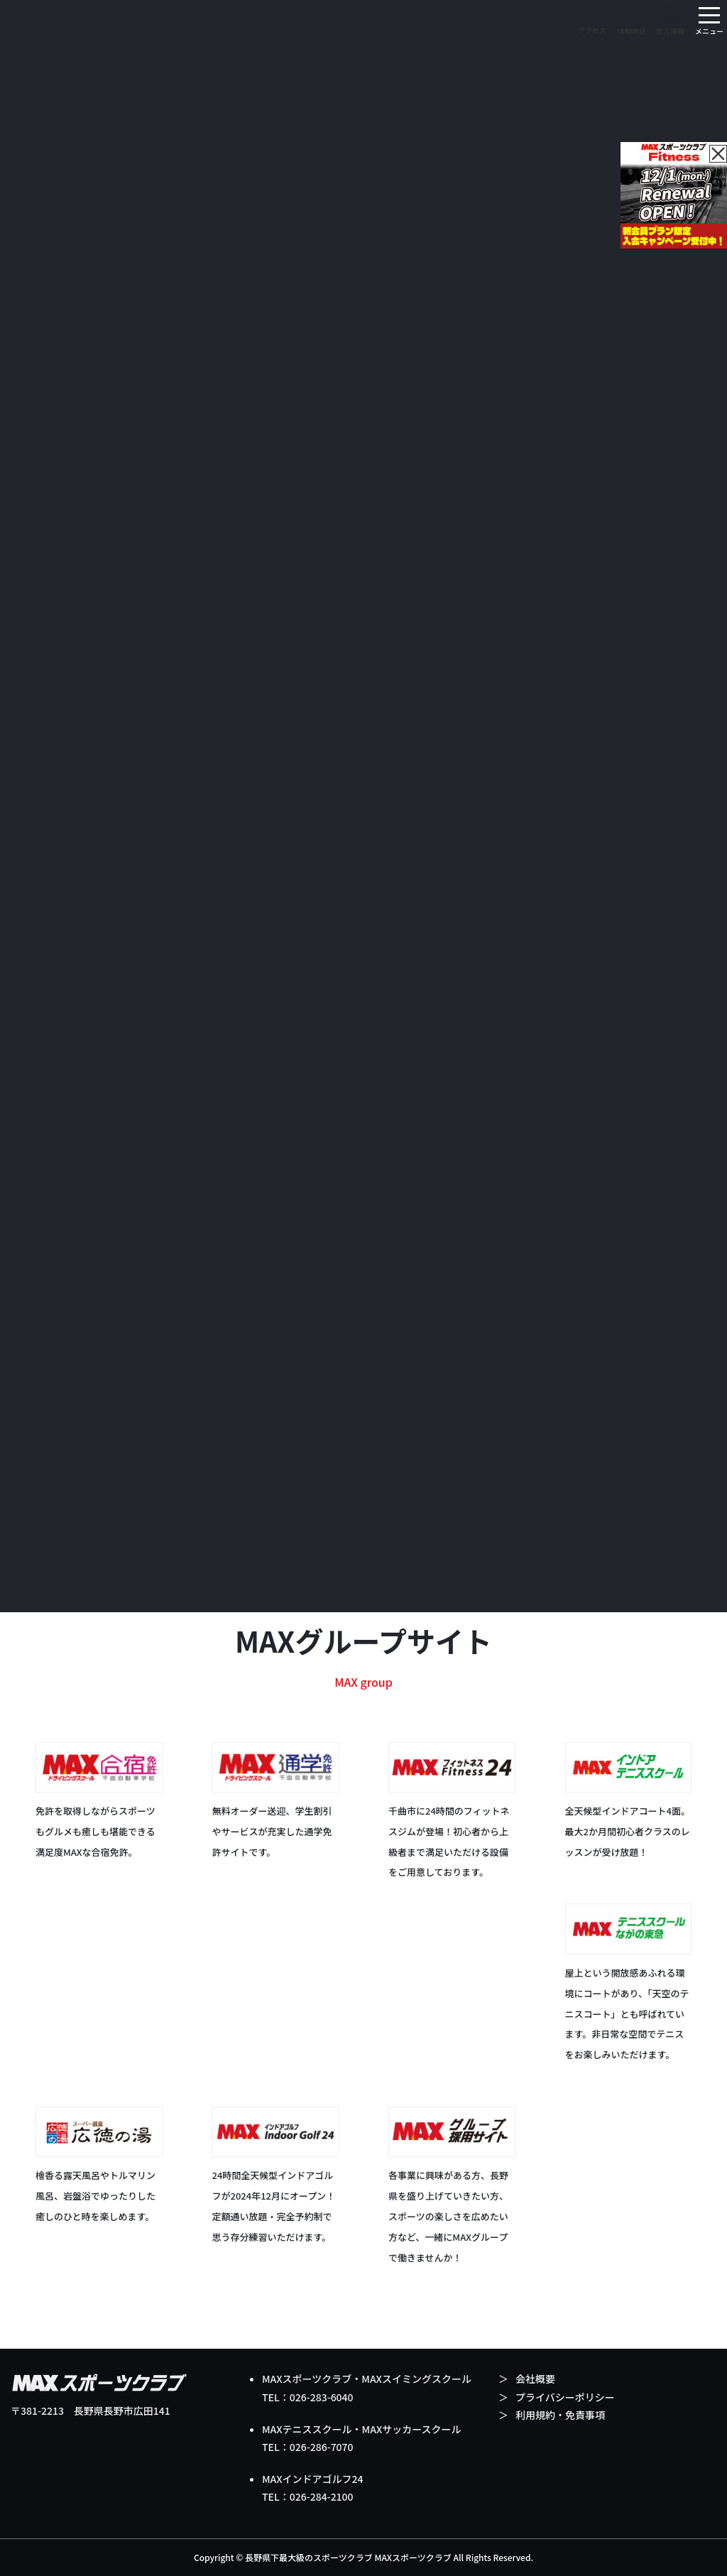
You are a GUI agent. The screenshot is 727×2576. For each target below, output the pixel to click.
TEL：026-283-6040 (308, 2397)
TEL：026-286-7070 (308, 2447)
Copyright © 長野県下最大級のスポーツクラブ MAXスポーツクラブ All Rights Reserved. (363, 2557)
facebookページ (639, 1449)
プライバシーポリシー (565, 2397)
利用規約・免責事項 (560, 2415)
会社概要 (535, 2378)
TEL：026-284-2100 (308, 2496)
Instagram (90, 1419)
